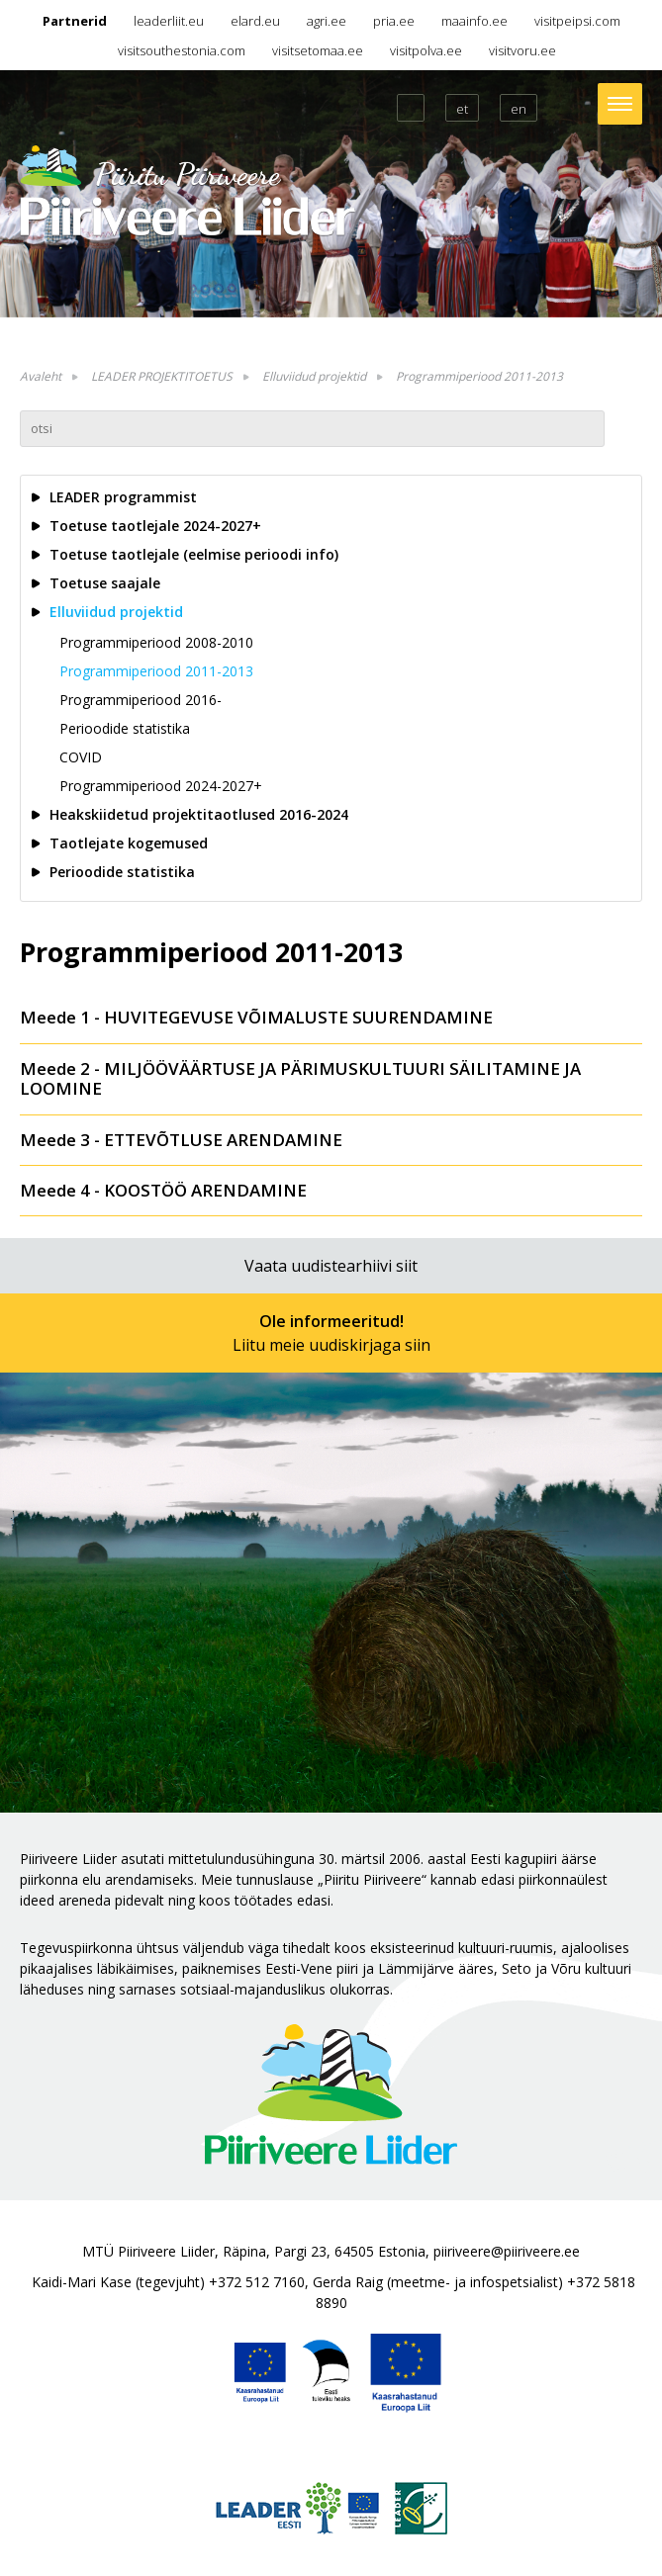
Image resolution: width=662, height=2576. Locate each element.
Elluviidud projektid (314, 376)
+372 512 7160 (257, 2281)
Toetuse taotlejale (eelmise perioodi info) (193, 554)
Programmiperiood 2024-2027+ (160, 785)
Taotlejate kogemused (128, 843)
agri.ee (326, 21)
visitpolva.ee (426, 50)
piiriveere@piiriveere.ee (506, 2251)
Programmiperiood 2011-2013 (479, 376)
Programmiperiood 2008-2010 (156, 642)
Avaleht (40, 376)
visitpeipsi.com (577, 21)
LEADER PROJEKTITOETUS (162, 376)
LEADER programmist (123, 497)
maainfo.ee (474, 21)
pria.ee (394, 21)
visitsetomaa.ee (317, 50)
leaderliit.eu (169, 21)
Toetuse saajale (104, 583)
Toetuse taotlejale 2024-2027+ (155, 525)
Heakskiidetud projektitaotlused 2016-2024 (198, 814)
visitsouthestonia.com (181, 50)
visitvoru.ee (522, 50)
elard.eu (255, 21)
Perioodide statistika (124, 728)
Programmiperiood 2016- (140, 699)
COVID (80, 757)
